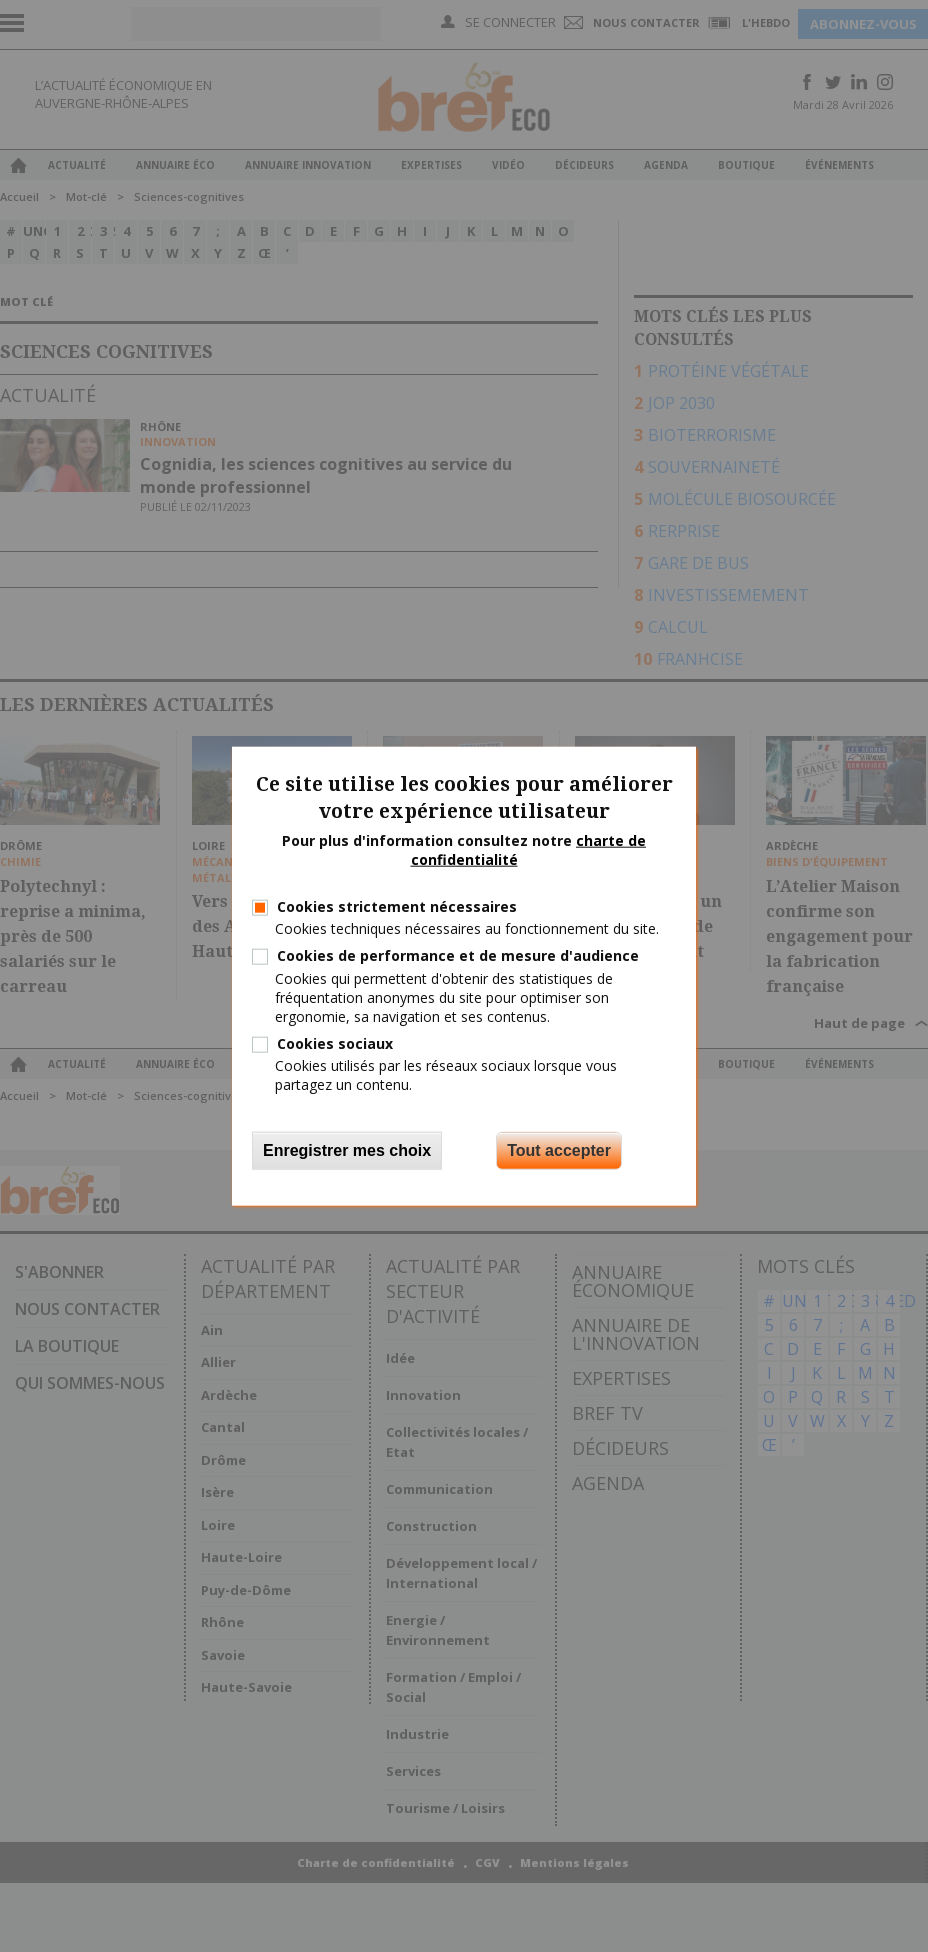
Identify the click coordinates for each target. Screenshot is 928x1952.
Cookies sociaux (335, 1043)
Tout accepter (559, 1149)
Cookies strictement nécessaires (397, 906)
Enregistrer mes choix (347, 1149)
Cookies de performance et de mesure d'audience (458, 955)
